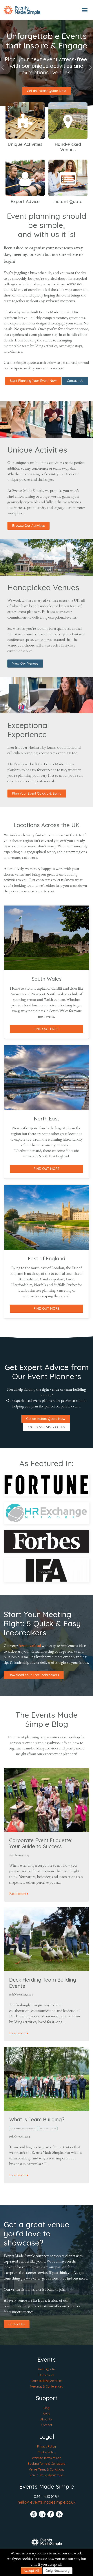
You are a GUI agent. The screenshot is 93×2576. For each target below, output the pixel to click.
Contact (46, 2425)
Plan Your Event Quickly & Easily (36, 793)
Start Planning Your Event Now (33, 381)
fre (21, 1645)
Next (90, 67)
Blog (46, 2408)
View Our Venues (25, 663)
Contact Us (75, 381)
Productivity (48, 2128)
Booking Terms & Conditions (46, 2463)
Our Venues (46, 2375)
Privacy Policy (46, 2446)
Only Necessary (57, 2571)
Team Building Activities (46, 2381)
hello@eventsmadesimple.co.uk (47, 2502)
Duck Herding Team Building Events (42, 1982)
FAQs (46, 2414)
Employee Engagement (23, 2128)
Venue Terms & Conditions (46, 2469)
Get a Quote (46, 2369)
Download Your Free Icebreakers (33, 1675)
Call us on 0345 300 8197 (46, 1427)
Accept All (31, 2571)
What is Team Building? (36, 2119)
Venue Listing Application (46, 2475)
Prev (3, 67)
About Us (46, 2419)
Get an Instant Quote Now (46, 91)
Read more (17, 1893)
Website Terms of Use (46, 2458)
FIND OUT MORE (46, 1029)
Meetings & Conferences (46, 2386)
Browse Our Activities (28, 525)
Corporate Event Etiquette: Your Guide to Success (40, 1843)
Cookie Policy (47, 2452)
